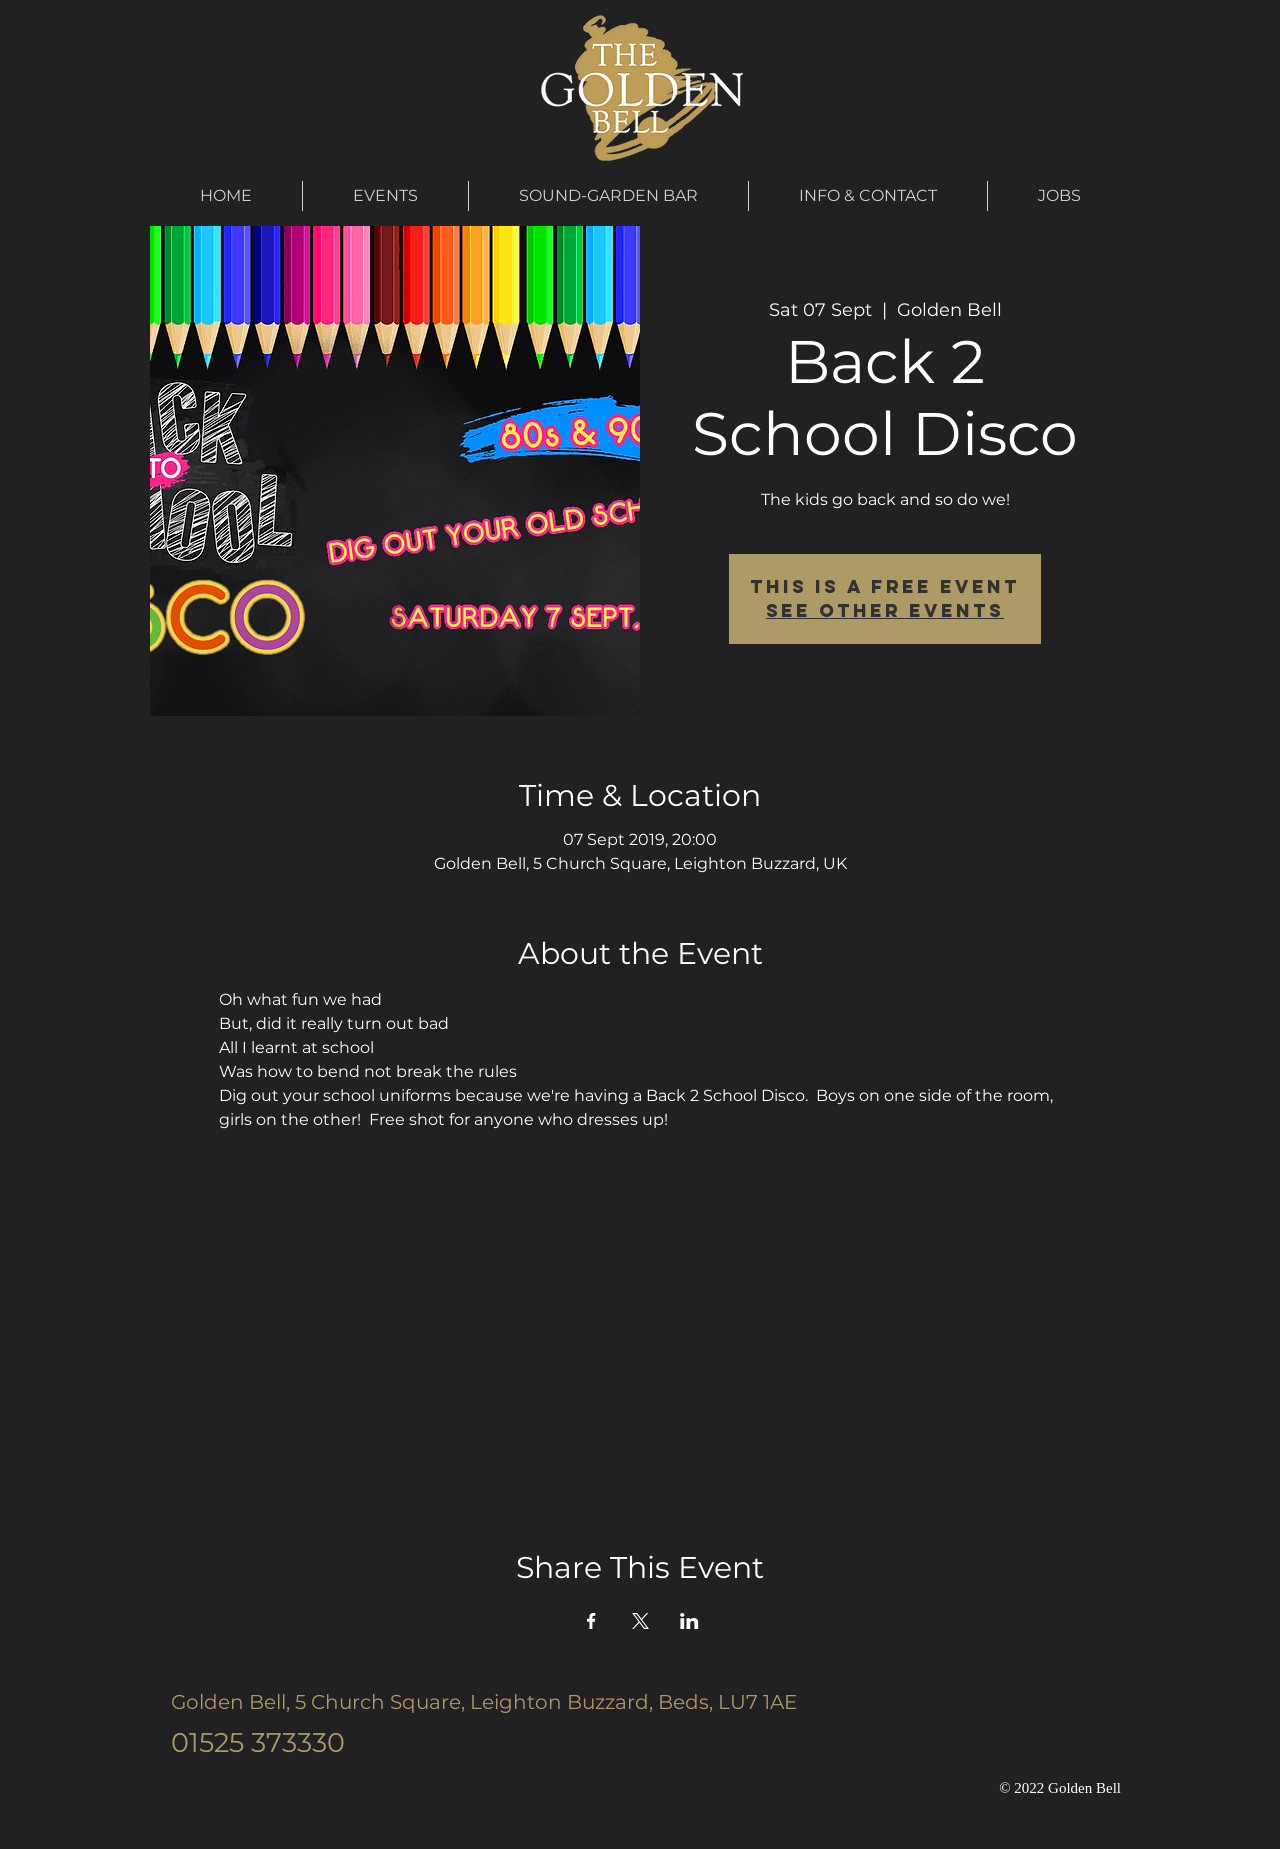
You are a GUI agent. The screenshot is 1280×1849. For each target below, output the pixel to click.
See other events (885, 610)
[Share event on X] (640, 1621)
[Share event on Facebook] (591, 1621)
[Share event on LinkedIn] (689, 1621)
